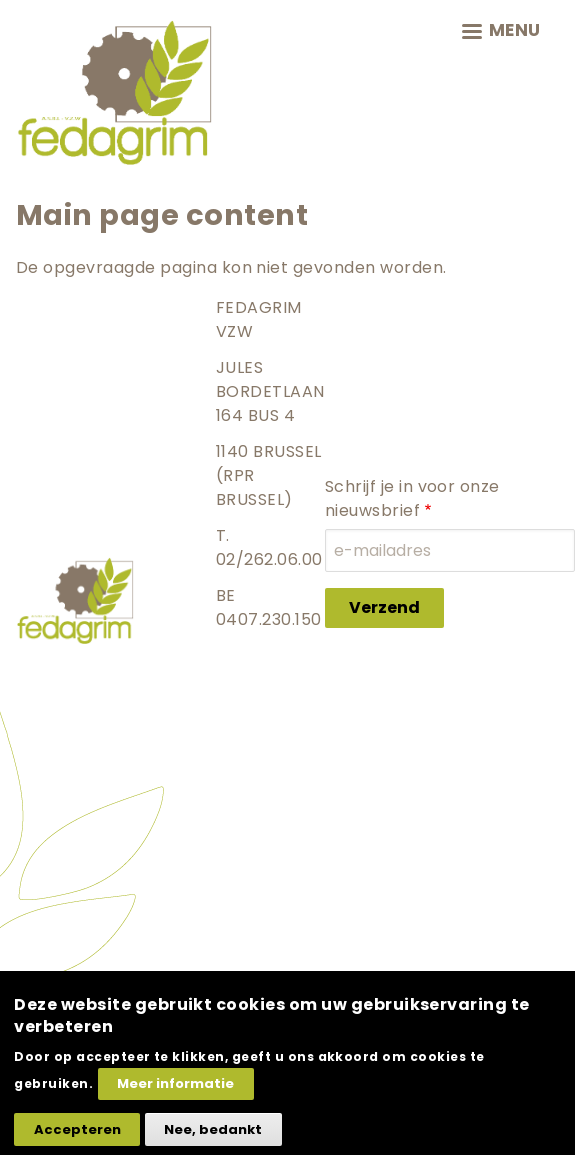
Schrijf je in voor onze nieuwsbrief (412, 498)
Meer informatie (175, 1097)
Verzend (384, 607)
